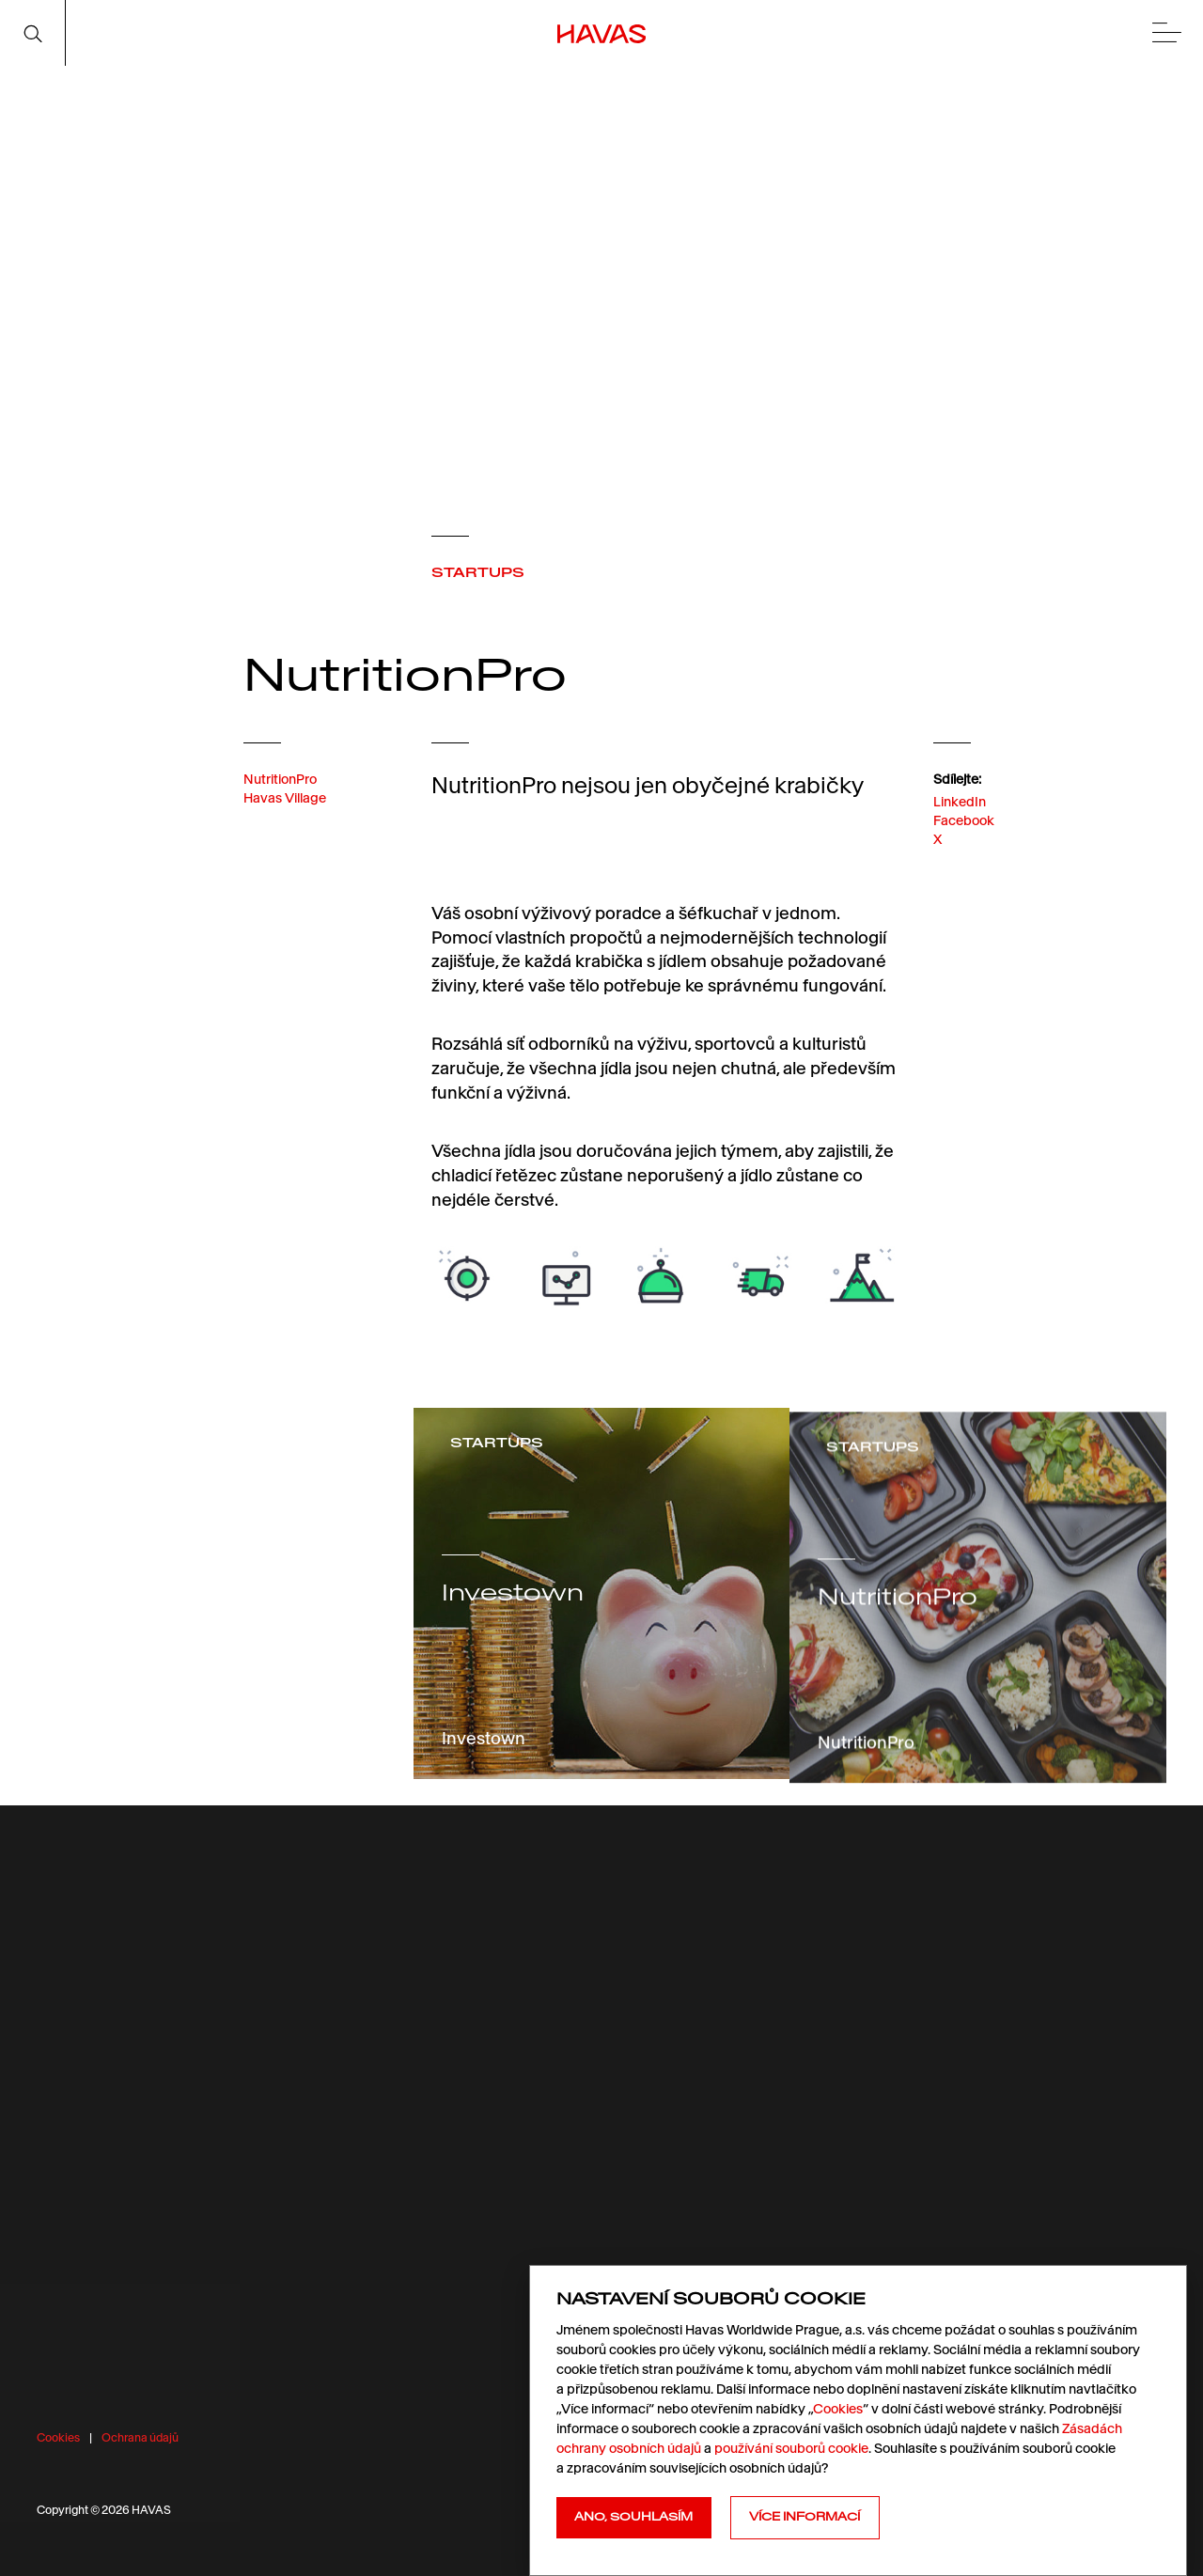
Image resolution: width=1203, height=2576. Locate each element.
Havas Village (284, 817)
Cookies (58, 2437)
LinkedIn (959, 838)
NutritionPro (280, 798)
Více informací (804, 2516)
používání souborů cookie (791, 2448)
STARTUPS (477, 572)
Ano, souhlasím (633, 2516)
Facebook (963, 858)
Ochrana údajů (140, 2437)
